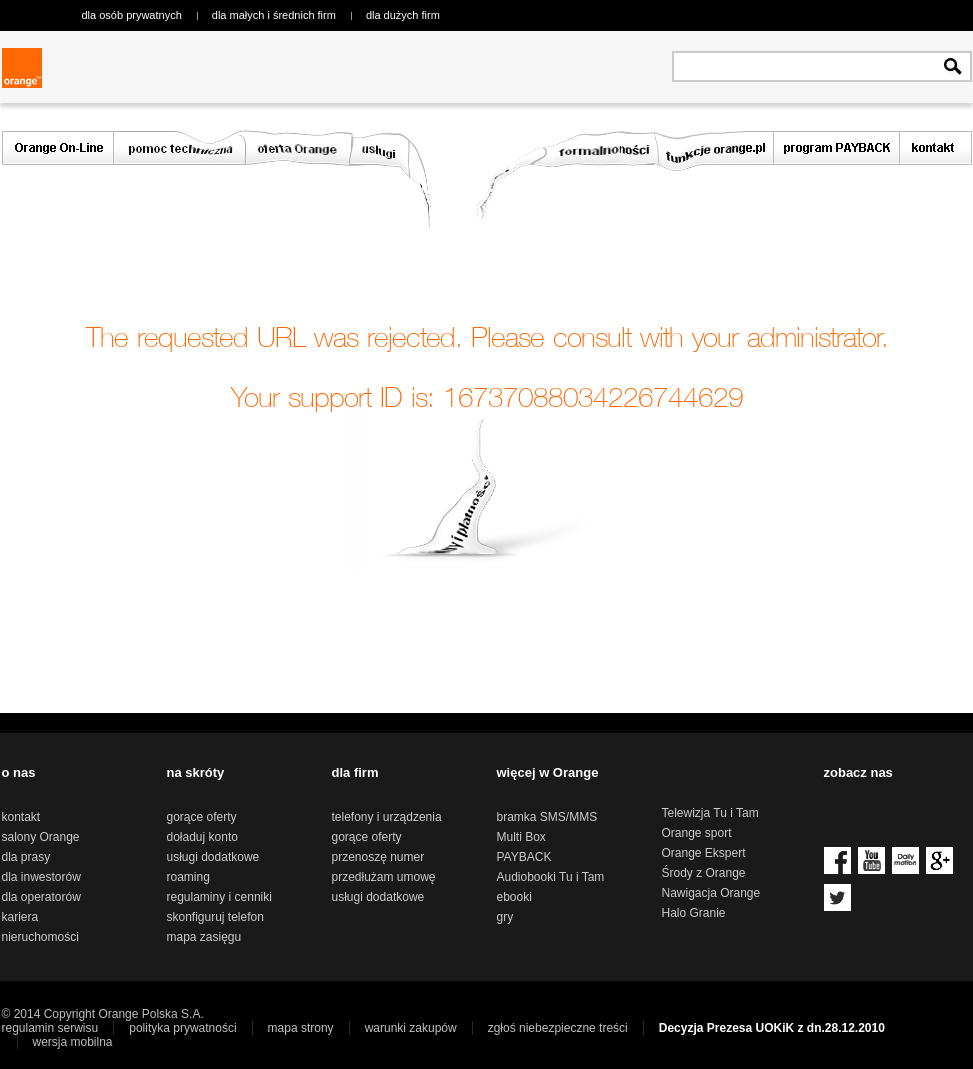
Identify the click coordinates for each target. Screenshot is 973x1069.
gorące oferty (202, 817)
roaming (188, 877)
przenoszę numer (378, 857)
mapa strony (301, 1028)
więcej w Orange (548, 772)
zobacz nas (858, 772)
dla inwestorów (41, 877)
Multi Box (521, 837)
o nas (19, 772)
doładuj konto (202, 837)
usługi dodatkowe (213, 857)
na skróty (196, 772)
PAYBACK (524, 857)
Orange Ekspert (704, 853)
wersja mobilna (73, 1042)
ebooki (514, 897)
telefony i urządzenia (387, 817)
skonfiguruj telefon (215, 917)
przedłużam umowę (384, 877)
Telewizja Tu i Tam (710, 813)
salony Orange (41, 837)
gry (505, 917)
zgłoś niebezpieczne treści (558, 1028)
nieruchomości (40, 937)
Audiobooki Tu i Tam (551, 877)
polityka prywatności (182, 1028)
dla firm (355, 772)
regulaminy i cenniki (219, 897)
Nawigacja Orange (711, 893)
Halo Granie (694, 913)
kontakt (21, 817)
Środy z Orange (704, 873)
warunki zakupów (411, 1028)
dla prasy (26, 857)
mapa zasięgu (204, 937)
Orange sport (697, 833)
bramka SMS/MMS (547, 817)
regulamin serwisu (50, 1028)
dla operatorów (41, 897)
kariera (20, 917)
